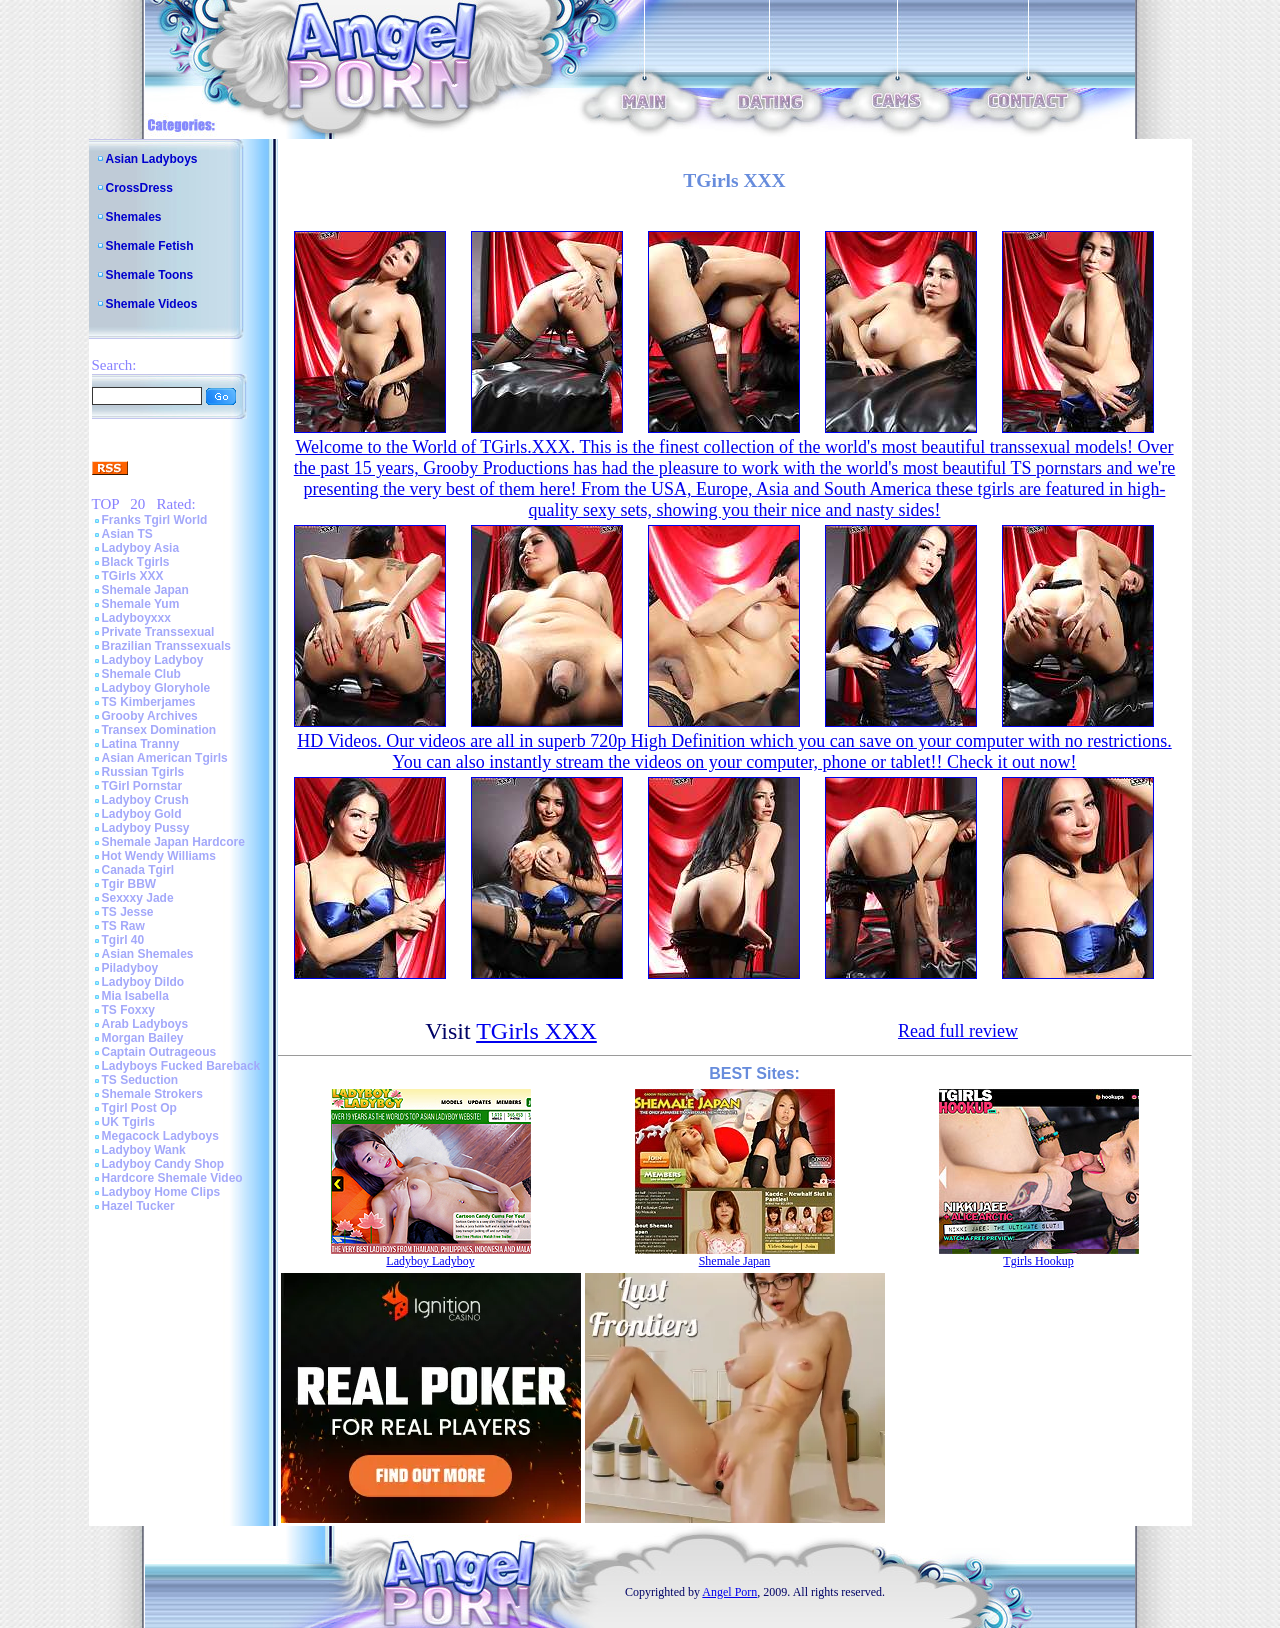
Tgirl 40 (123, 940)
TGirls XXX (133, 576)
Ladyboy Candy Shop (163, 1164)
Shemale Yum (141, 604)
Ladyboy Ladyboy (153, 660)
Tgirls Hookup (1038, 1261)
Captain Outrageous (159, 1052)
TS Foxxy (128, 1010)
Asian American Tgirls (165, 758)
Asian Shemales (148, 954)
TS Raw (123, 926)
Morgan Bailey (143, 1038)
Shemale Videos (152, 304)
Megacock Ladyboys (160, 1136)
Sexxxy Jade (138, 898)
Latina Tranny (141, 744)
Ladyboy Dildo (143, 982)
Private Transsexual (158, 632)
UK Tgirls (128, 1122)
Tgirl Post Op (139, 1108)
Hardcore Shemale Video (172, 1178)
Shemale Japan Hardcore (173, 842)
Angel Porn (729, 1592)
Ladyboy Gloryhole (156, 688)
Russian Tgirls (143, 772)
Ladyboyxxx (136, 618)
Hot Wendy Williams (159, 856)
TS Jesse (128, 912)
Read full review (958, 1031)
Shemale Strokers (152, 1094)
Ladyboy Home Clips (161, 1192)
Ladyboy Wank (144, 1150)
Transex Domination (159, 730)
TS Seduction (140, 1080)
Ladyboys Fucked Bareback (181, 1066)
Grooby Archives (150, 716)
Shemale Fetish (150, 246)
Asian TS (127, 534)
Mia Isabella (135, 996)
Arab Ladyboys (145, 1024)
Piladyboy (130, 968)
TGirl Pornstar (142, 786)
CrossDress (139, 188)
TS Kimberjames (149, 702)
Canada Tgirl (138, 870)
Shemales (134, 217)
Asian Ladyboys (152, 159)
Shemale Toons (150, 275)
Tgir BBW (129, 884)
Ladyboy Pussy (146, 828)
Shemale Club (141, 674)
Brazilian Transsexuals (166, 646)
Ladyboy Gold (142, 814)
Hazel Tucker (138, 1206)
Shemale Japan (145, 590)
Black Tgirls (136, 562)
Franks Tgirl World (155, 520)
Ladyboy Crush (145, 800)
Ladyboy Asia (141, 548)
